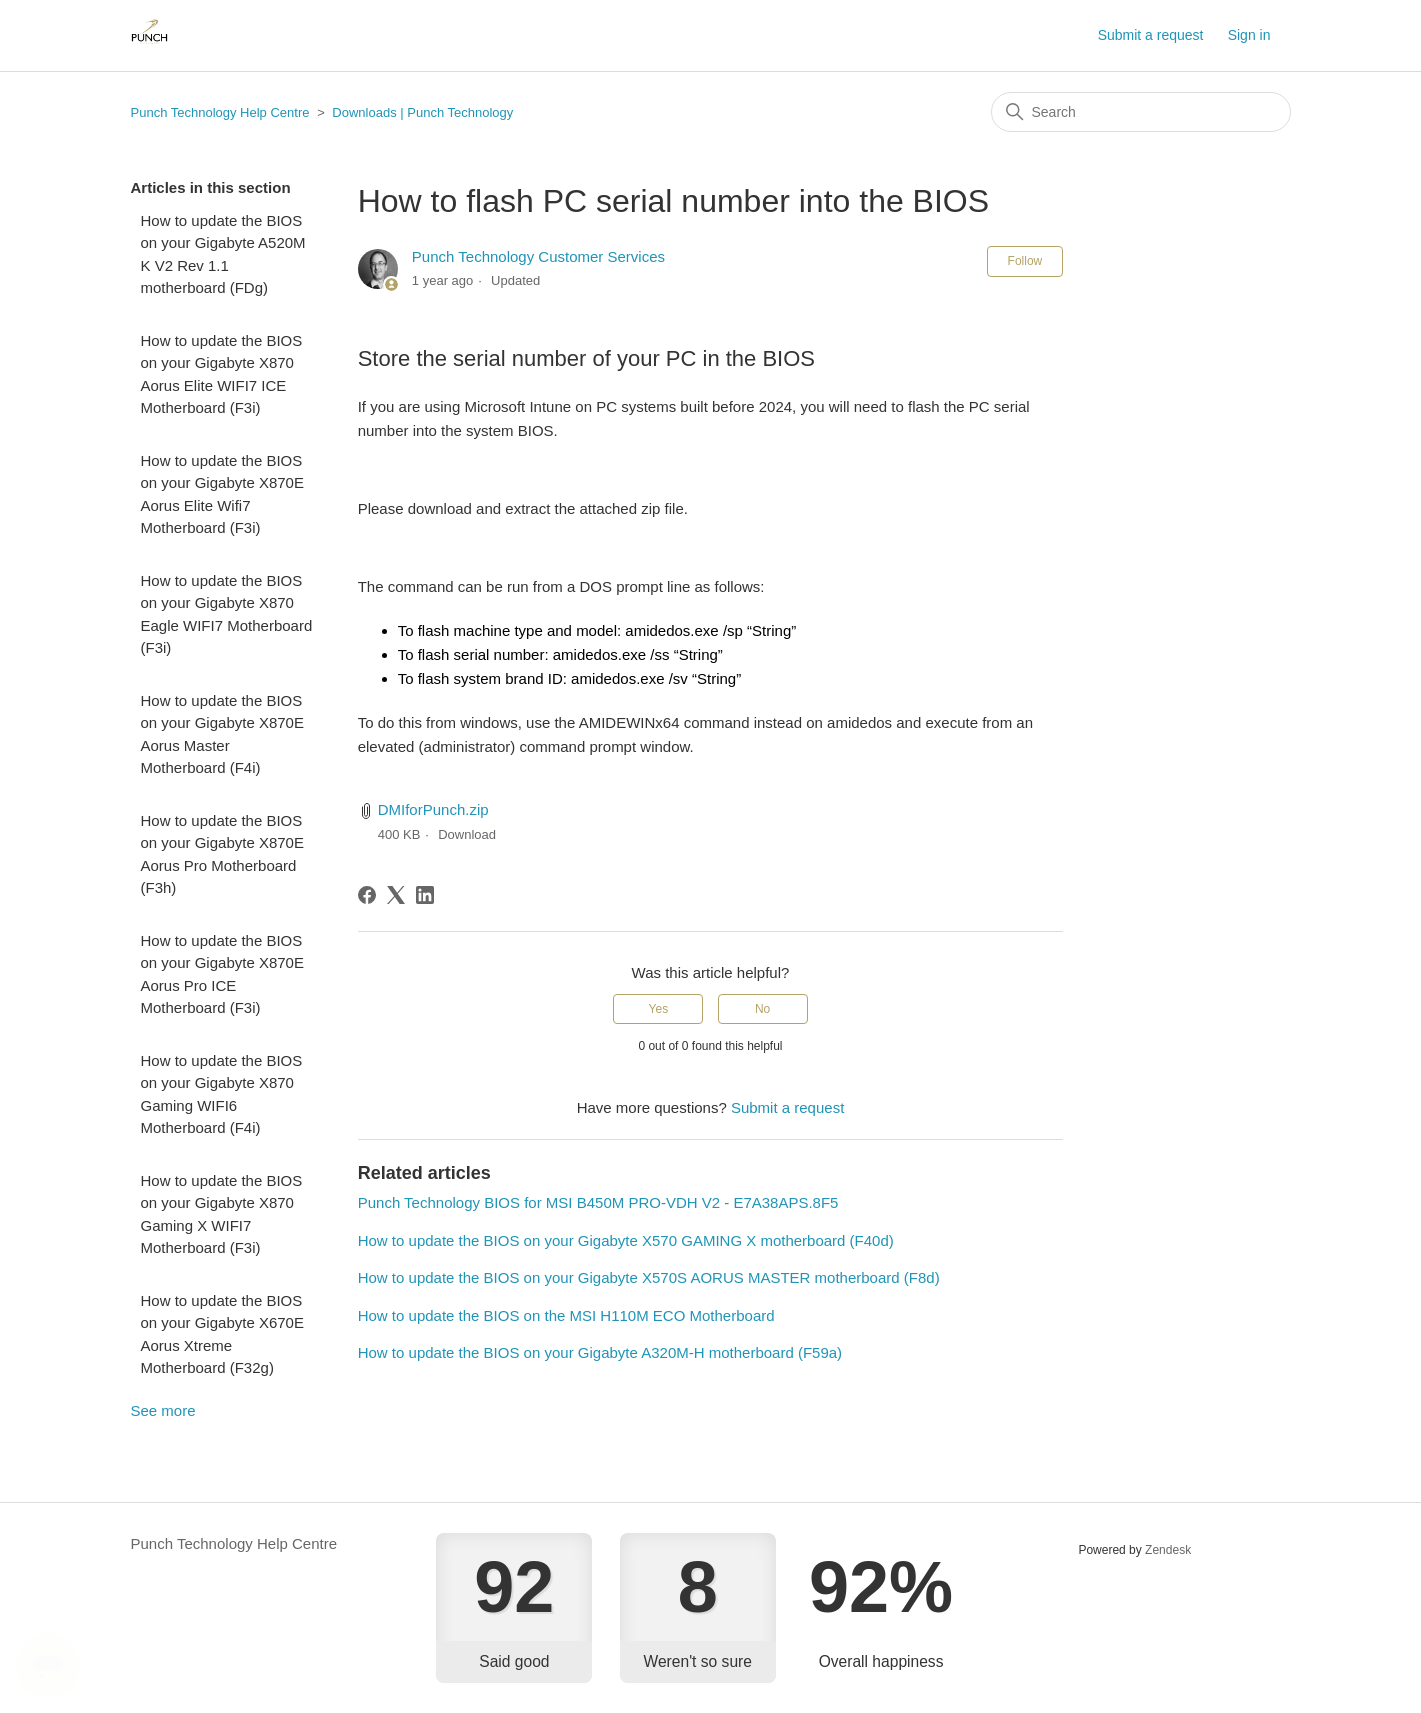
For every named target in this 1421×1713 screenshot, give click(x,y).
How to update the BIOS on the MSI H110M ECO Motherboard (566, 1315)
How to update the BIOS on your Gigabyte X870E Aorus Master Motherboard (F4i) (222, 734)
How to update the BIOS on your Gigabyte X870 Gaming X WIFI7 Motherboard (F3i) (222, 1214)
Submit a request (1151, 35)
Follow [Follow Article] (1025, 261)
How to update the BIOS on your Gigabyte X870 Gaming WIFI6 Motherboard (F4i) (222, 1094)
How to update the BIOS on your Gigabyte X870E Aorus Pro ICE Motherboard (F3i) (222, 974)
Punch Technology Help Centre (220, 112)
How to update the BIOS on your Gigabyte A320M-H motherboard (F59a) (600, 1352)
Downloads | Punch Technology (422, 112)
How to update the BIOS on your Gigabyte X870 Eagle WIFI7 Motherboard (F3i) (227, 614)
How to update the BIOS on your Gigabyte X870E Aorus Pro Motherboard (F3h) (222, 854)
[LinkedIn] (425, 895)
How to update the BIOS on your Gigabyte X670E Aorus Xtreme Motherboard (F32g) (222, 1334)
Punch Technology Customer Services (538, 256)
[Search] (1141, 112)
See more (163, 1410)
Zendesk (1168, 1550)
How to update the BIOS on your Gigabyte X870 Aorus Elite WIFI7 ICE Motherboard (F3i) (222, 374)
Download (467, 834)
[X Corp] (396, 895)
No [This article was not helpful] (762, 1009)
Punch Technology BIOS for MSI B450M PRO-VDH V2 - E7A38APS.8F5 (598, 1202)
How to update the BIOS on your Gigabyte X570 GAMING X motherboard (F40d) (626, 1240)
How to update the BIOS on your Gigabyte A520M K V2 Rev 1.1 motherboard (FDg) (223, 254)
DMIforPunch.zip (433, 809)
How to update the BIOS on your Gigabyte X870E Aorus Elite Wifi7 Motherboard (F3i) (222, 494)
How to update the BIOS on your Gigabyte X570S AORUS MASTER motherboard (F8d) (649, 1277)
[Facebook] (367, 895)
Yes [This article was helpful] (659, 1009)
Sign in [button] (1249, 35)
